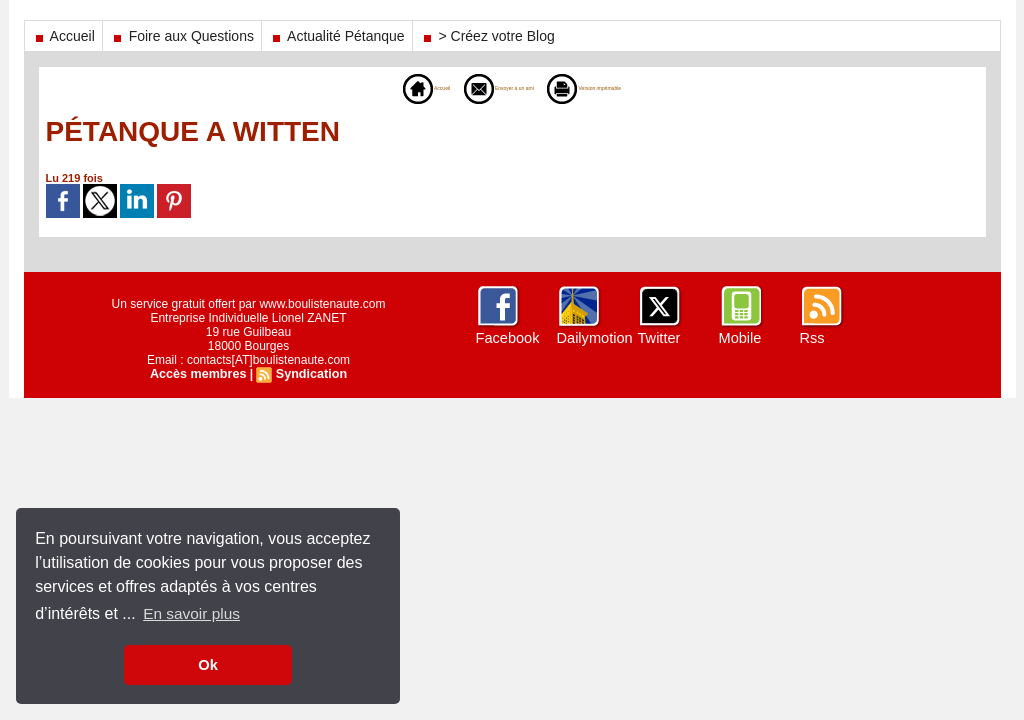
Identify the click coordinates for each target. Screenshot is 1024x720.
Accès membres (200, 374)
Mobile (739, 338)
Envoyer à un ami (480, 88)
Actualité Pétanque (337, 36)
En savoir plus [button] (193, 613)
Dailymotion (593, 338)
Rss (812, 338)
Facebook (506, 338)
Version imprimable (624, 88)
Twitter (658, 338)
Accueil (63, 36)
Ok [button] (207, 665)
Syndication (309, 374)
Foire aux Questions (182, 36)
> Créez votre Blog (487, 36)
